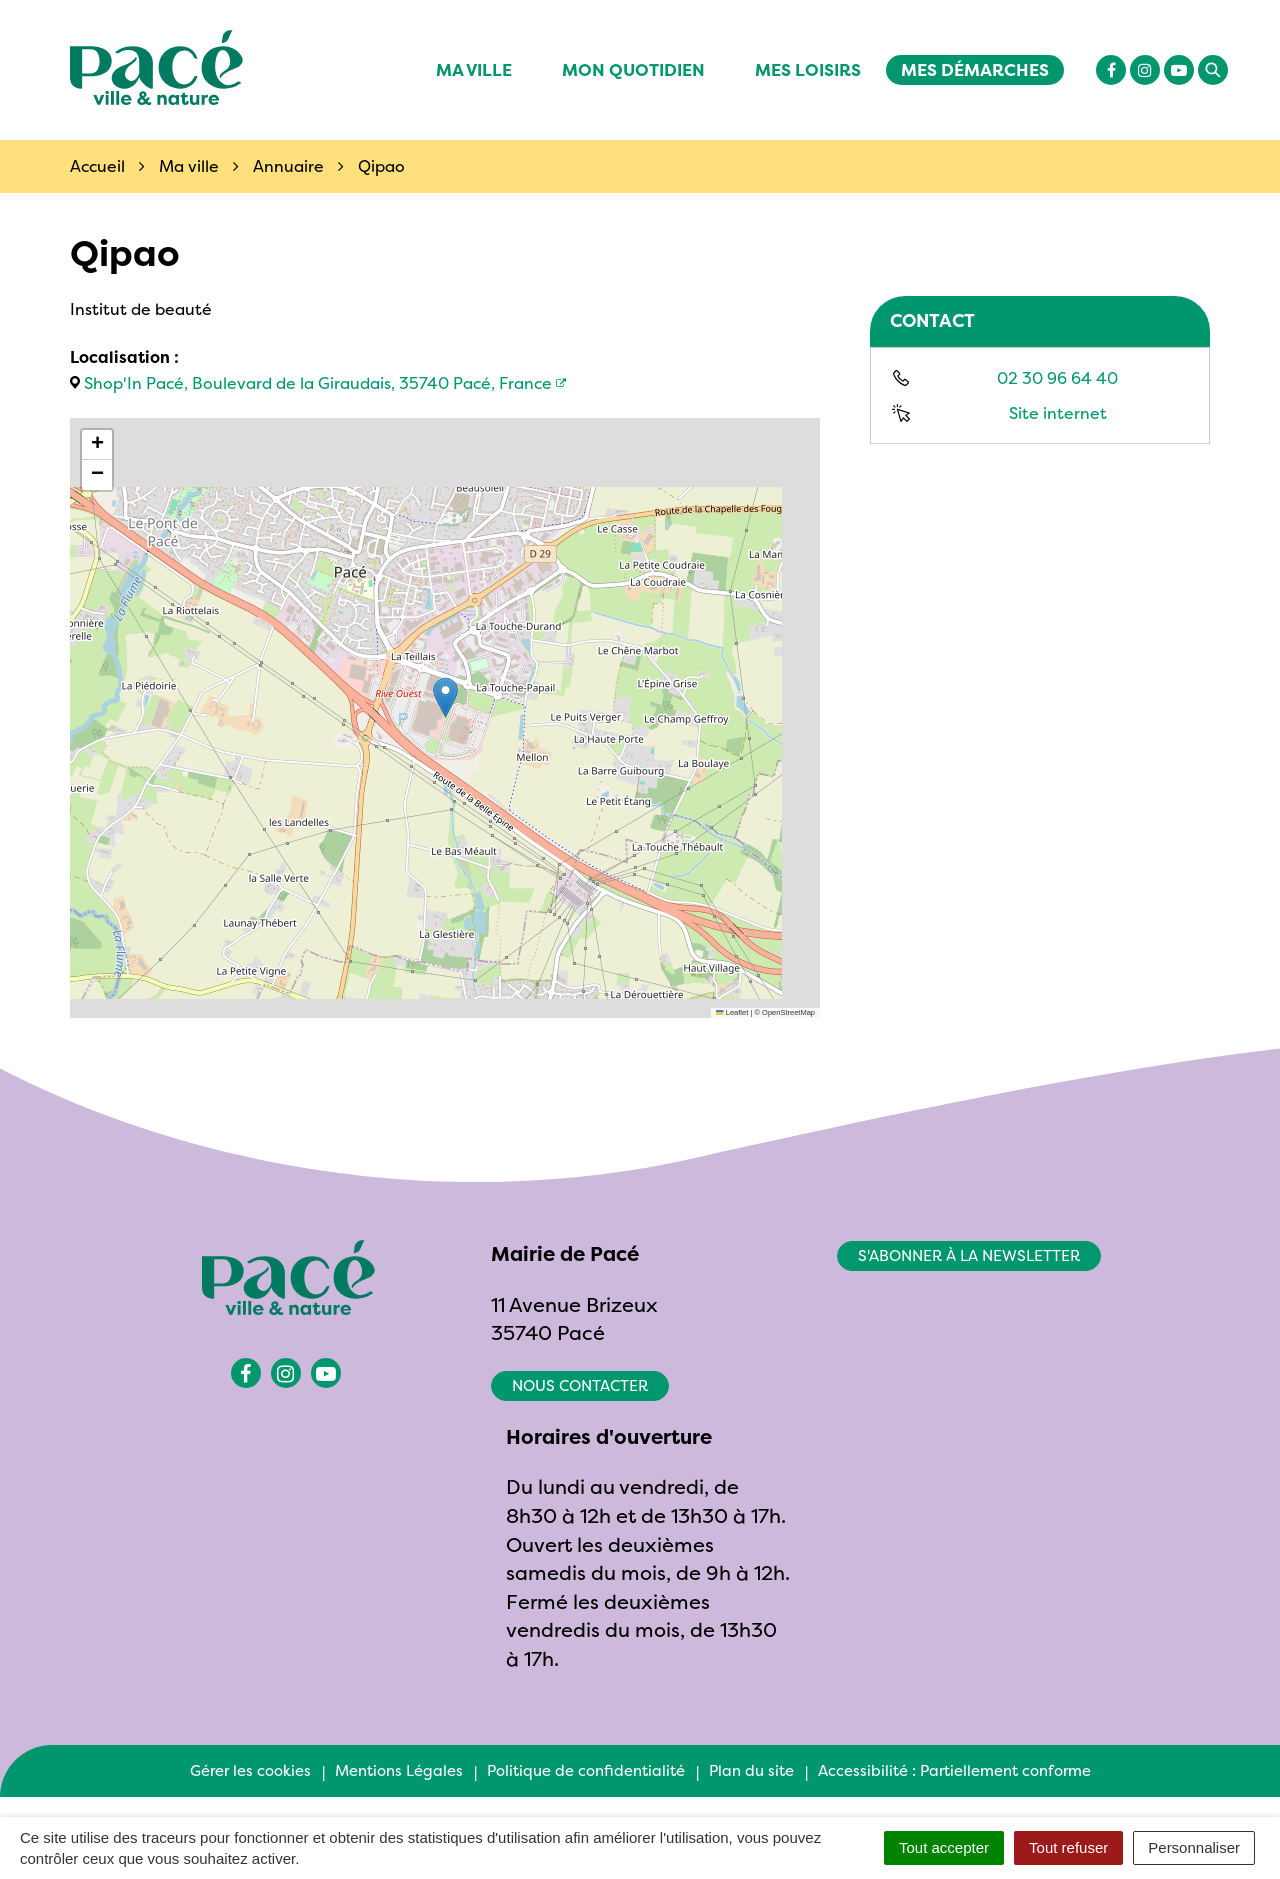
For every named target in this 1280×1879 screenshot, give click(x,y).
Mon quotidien (633, 69)
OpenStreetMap (788, 1012)
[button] (445, 697)
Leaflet (732, 1012)
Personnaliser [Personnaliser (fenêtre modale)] (1194, 1847)
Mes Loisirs (808, 69)
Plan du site (751, 1770)
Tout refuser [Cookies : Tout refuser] (1068, 1847)
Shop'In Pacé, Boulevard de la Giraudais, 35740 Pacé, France (318, 383)
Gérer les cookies (250, 1770)
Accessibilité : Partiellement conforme (954, 1770)
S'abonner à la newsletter (969, 1255)
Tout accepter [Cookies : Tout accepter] (944, 1847)
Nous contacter (580, 1385)
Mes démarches (975, 69)
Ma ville (474, 69)
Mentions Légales (399, 1770)
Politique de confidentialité (586, 1770)
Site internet (1058, 413)
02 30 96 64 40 (1057, 378)
